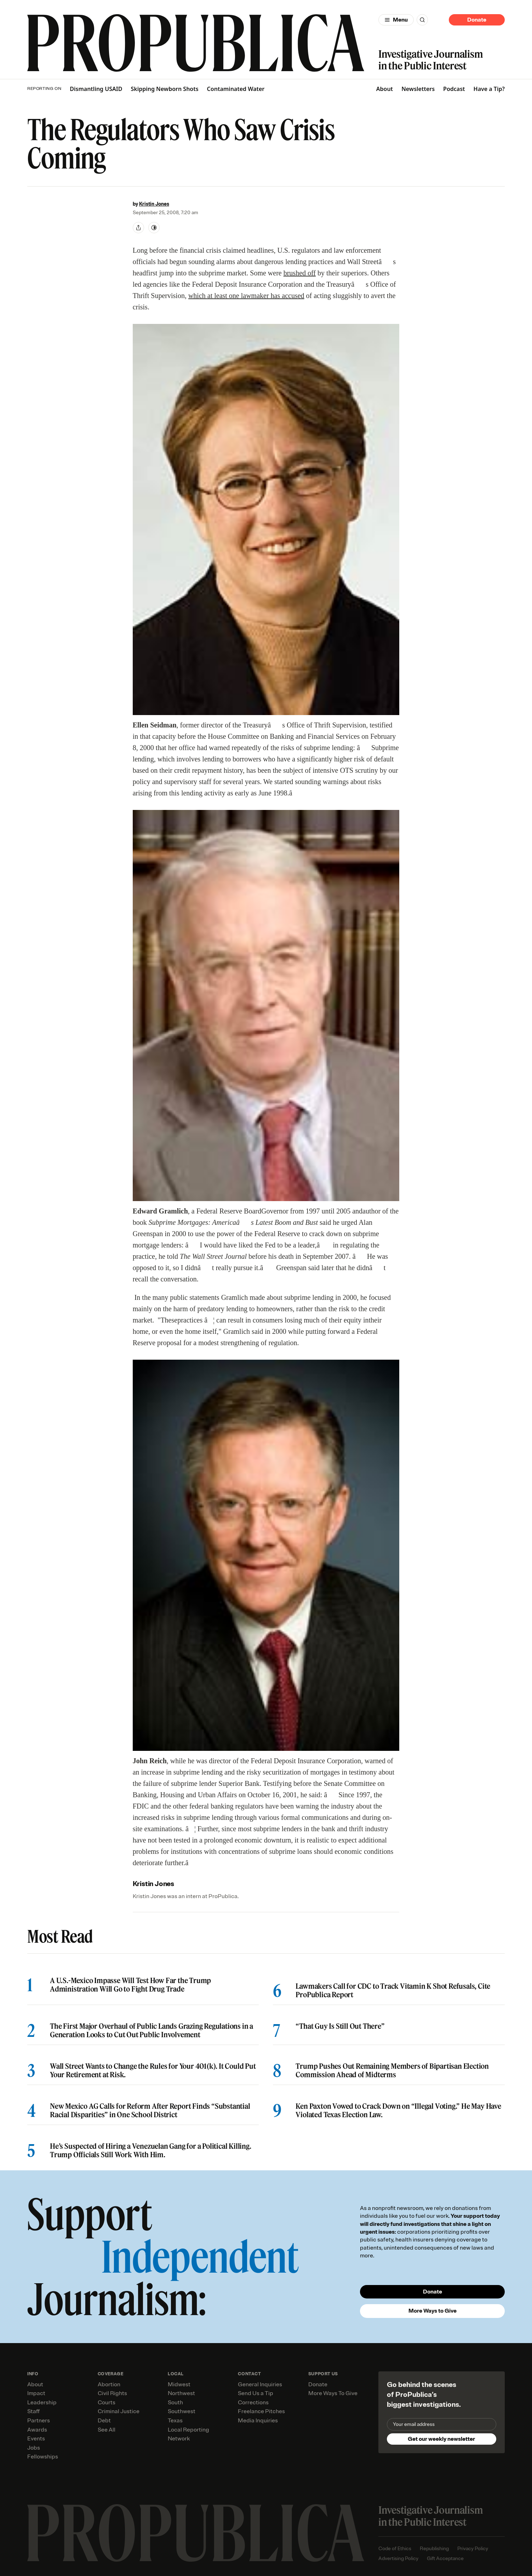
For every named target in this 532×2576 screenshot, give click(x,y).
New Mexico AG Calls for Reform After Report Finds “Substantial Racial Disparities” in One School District (150, 2110)
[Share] (138, 227)
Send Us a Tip (255, 2393)
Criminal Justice (118, 2411)
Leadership (42, 2402)
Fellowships (42, 2456)
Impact (36, 2393)
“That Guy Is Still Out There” (340, 2026)
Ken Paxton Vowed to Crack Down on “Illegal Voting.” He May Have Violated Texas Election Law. (398, 2110)
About (384, 89)
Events (36, 2438)
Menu (400, 19)
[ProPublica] (195, 43)
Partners (38, 2420)
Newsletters (418, 89)
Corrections (253, 2402)
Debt (104, 2420)
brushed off (300, 273)
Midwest (179, 2384)
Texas (175, 2420)
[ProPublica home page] (195, 2533)
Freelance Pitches (261, 2411)
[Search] (422, 19)
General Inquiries (260, 2384)
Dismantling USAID (96, 89)
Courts (106, 2402)
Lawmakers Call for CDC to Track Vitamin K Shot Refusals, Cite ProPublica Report (393, 1990)
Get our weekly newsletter (441, 2439)
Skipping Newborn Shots (164, 89)
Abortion (109, 2384)
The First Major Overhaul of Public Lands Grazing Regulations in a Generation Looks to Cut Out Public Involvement (151, 2030)
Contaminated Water (236, 89)
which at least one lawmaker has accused (246, 295)
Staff (33, 2411)
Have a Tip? (489, 89)
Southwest (181, 2411)
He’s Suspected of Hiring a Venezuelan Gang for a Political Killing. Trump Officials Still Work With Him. (150, 2150)
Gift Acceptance (445, 2558)
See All (106, 2429)
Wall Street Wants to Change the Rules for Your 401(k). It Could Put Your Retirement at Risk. (153, 2070)
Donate (476, 19)
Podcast (454, 89)
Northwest (181, 2393)
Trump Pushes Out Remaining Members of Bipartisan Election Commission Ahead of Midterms (392, 2070)
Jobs (33, 2447)
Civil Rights (112, 2393)
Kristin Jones (154, 204)
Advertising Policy (398, 2558)
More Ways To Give (332, 2393)
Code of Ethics (394, 2549)
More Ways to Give (432, 2310)
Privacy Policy (472, 2549)
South (175, 2402)
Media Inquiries (258, 2420)
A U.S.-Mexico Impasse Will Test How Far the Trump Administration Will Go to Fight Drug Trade (130, 1984)
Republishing (434, 2549)
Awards (37, 2429)
